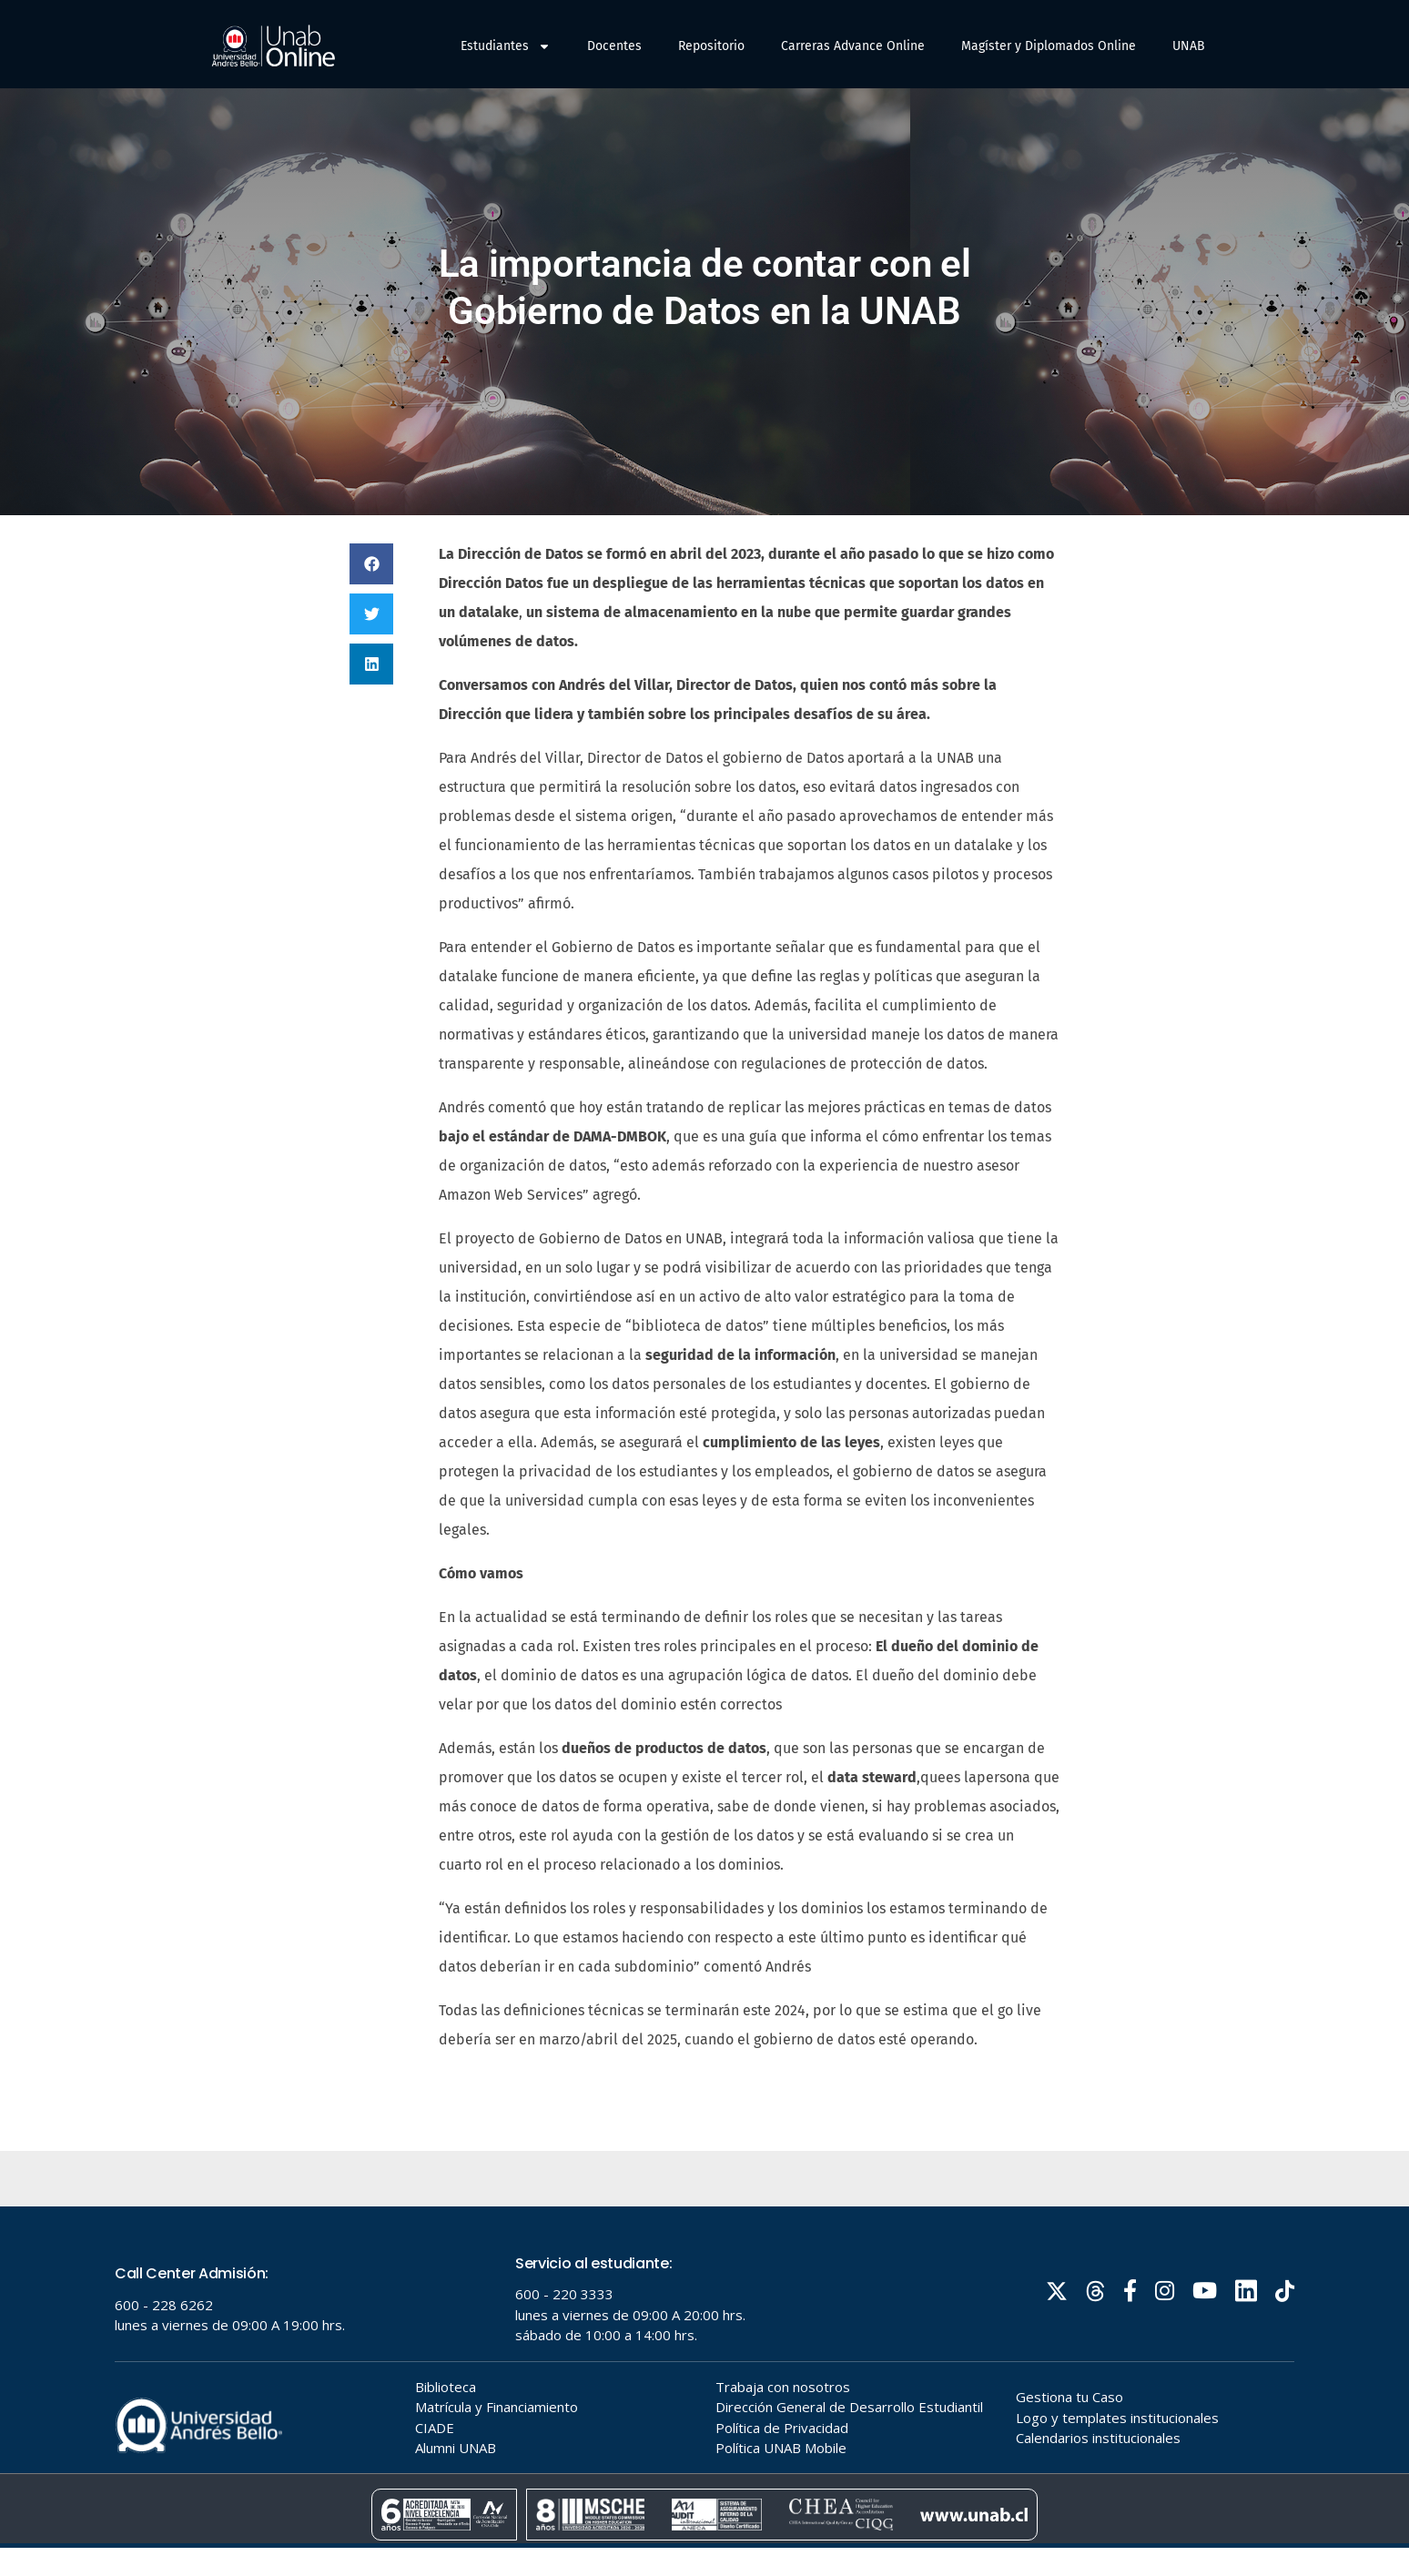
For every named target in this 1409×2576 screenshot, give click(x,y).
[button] (371, 592)
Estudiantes (506, 46)
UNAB (1188, 46)
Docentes (614, 46)
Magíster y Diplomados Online (1048, 46)
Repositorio (711, 46)
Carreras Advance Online (853, 46)
